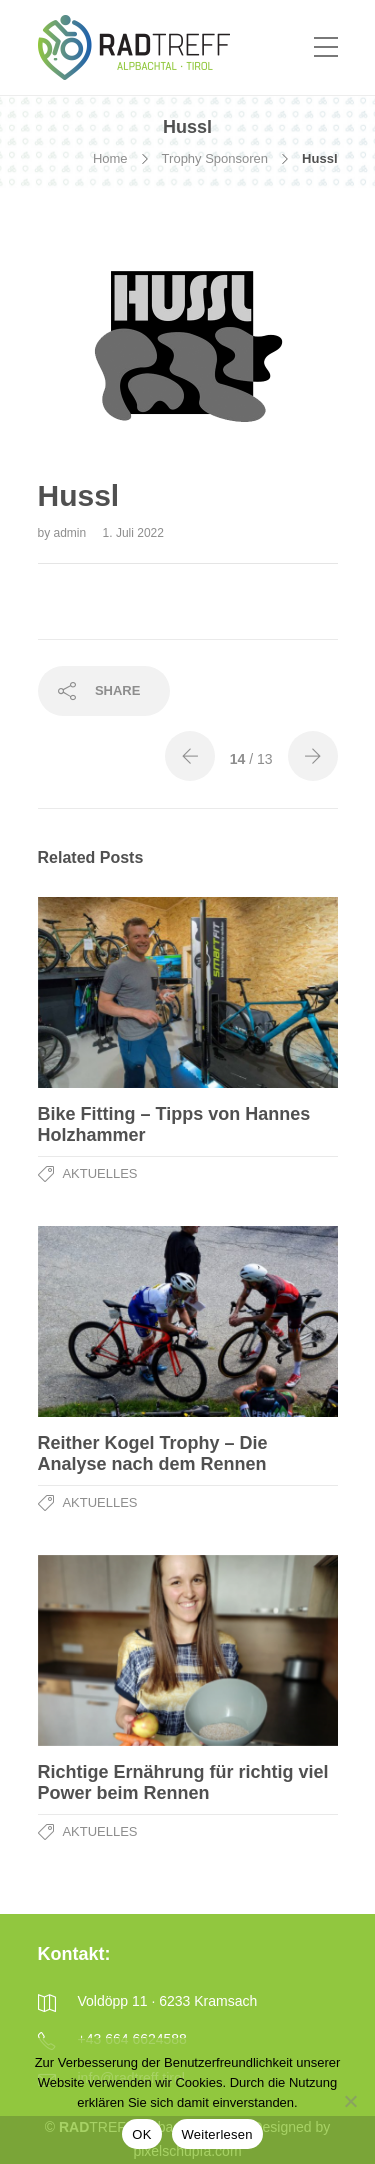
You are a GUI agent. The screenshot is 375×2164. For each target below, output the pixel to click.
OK (141, 2134)
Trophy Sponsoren (215, 158)
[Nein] (350, 2101)
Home (110, 158)
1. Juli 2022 (133, 533)
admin (72, 533)
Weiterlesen (217, 2134)
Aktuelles (99, 1173)
